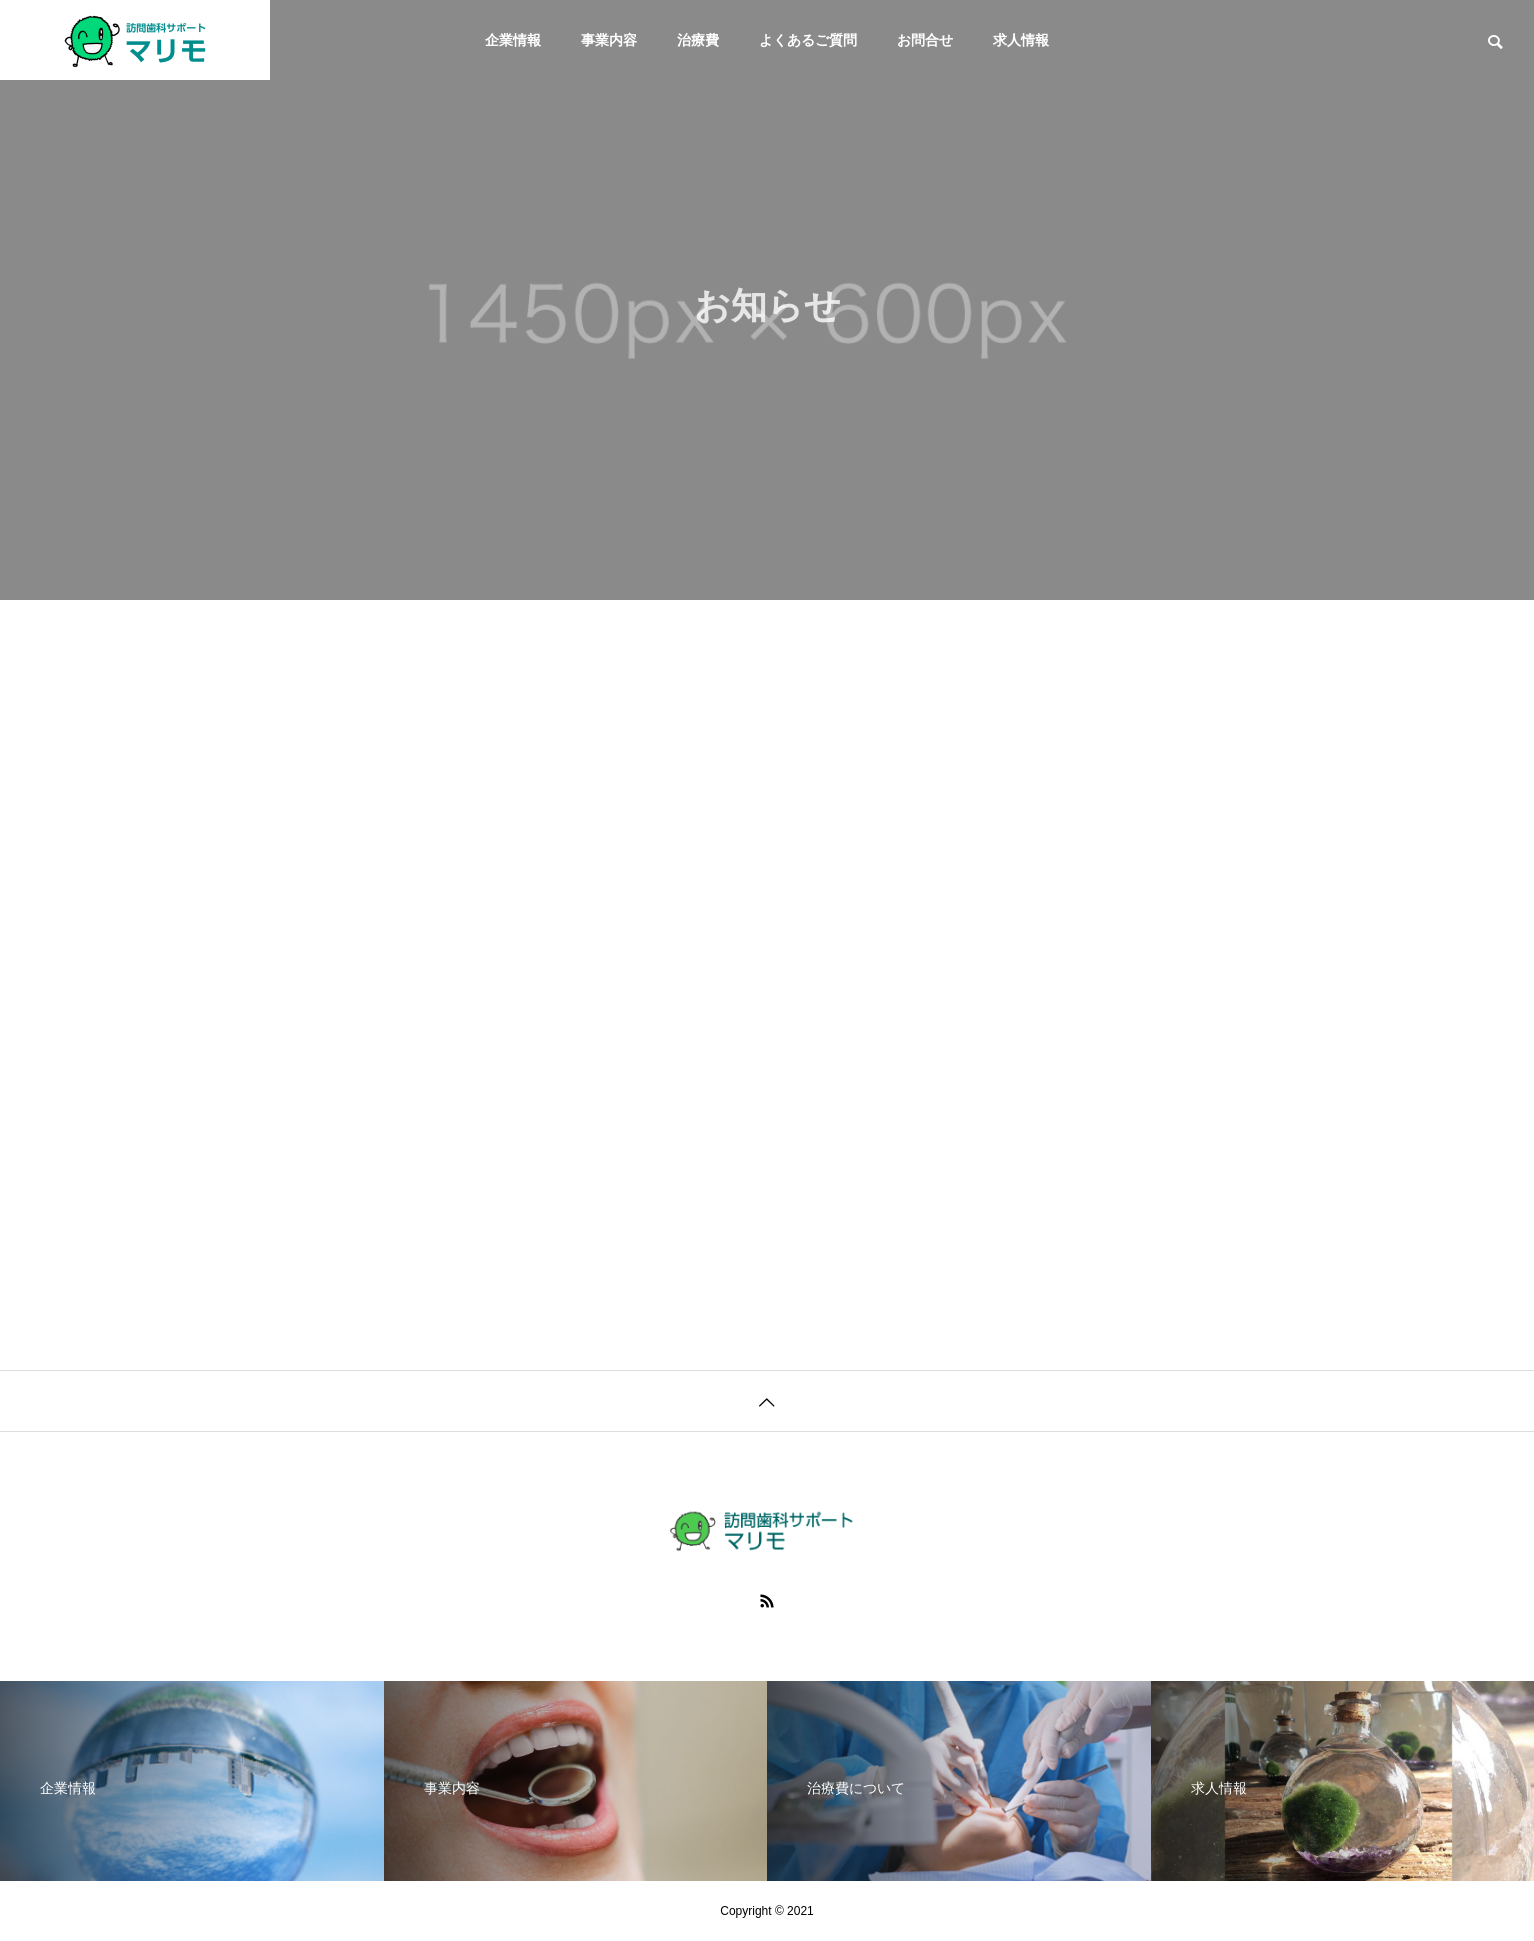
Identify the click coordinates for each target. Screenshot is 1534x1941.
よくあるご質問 (808, 40)
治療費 (698, 40)
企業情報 (513, 40)
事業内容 (609, 40)
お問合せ (925, 40)
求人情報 (1021, 40)
